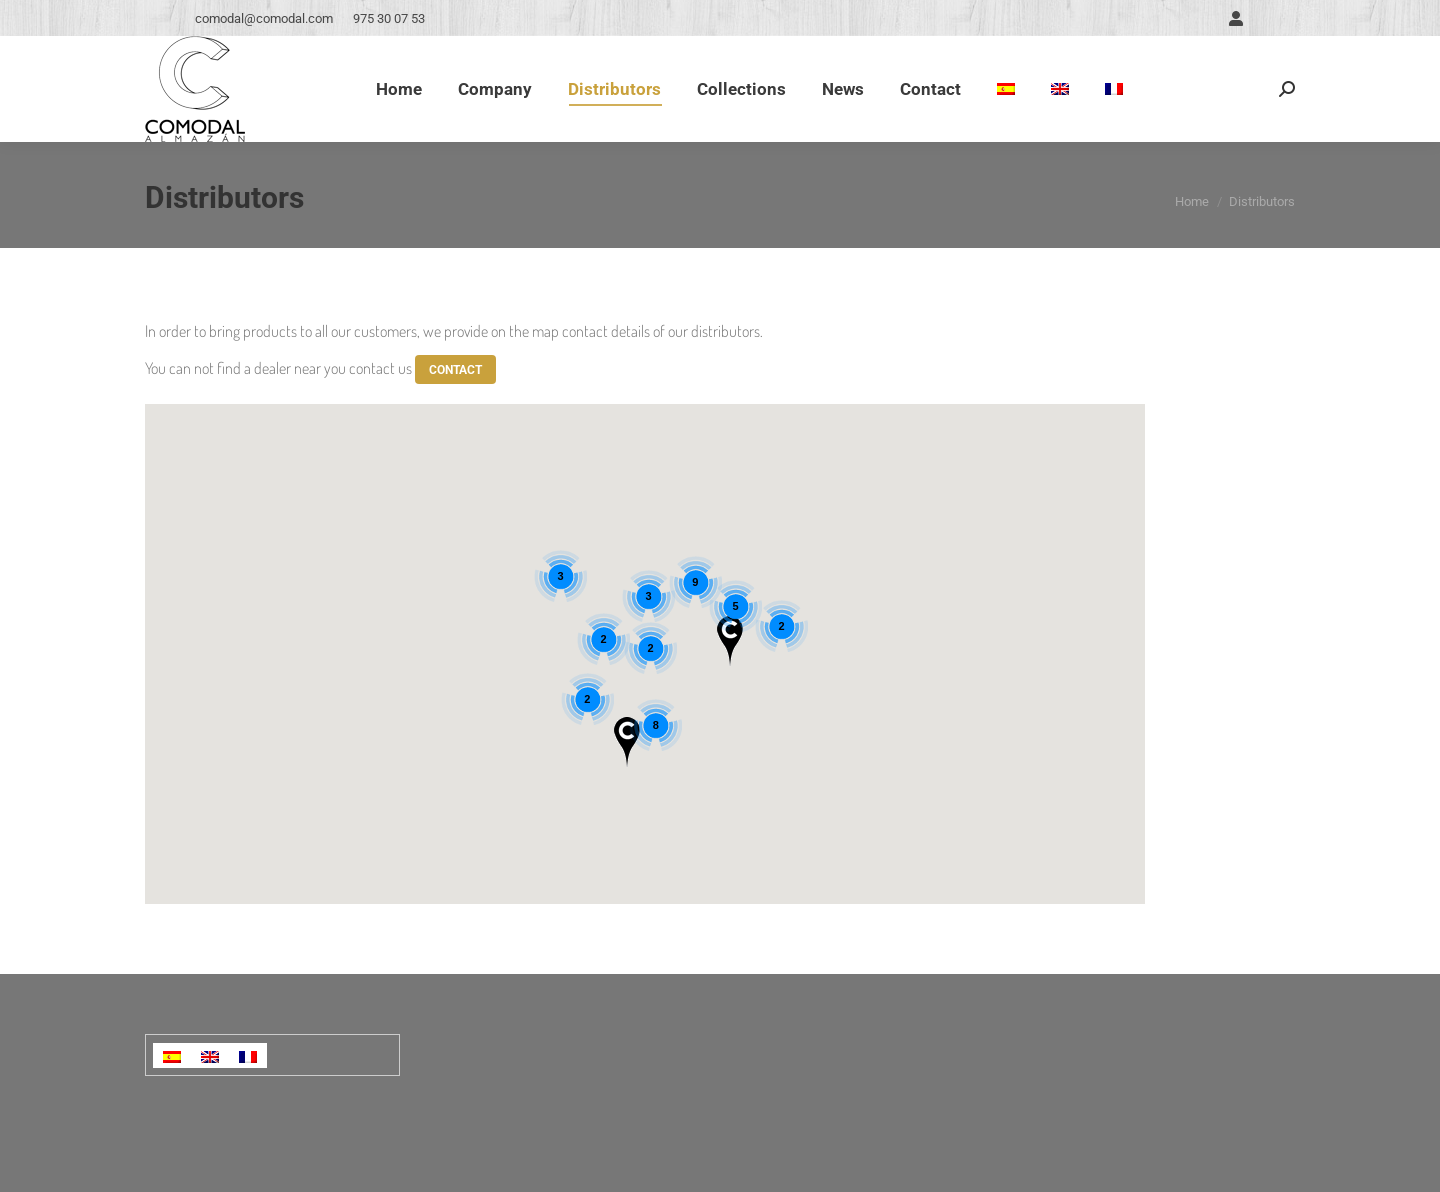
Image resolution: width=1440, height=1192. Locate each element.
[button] (627, 742)
